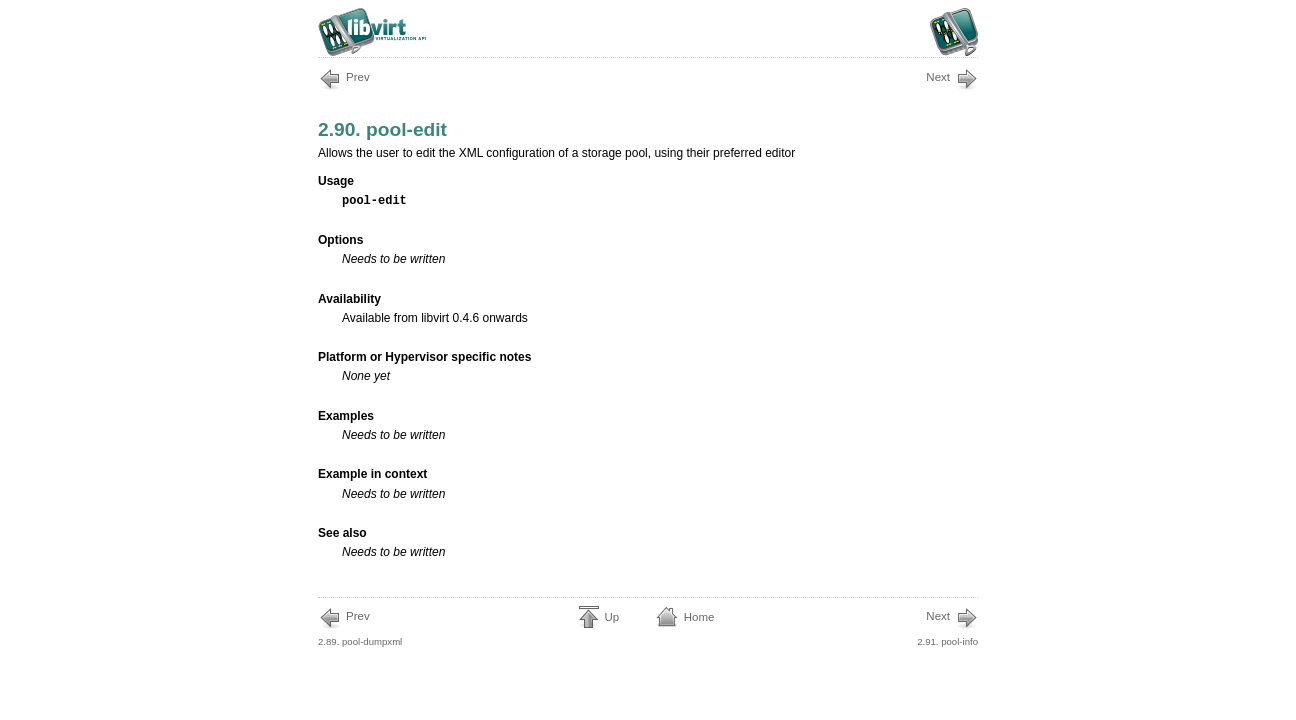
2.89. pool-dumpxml (360, 627)
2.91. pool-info (947, 627)
